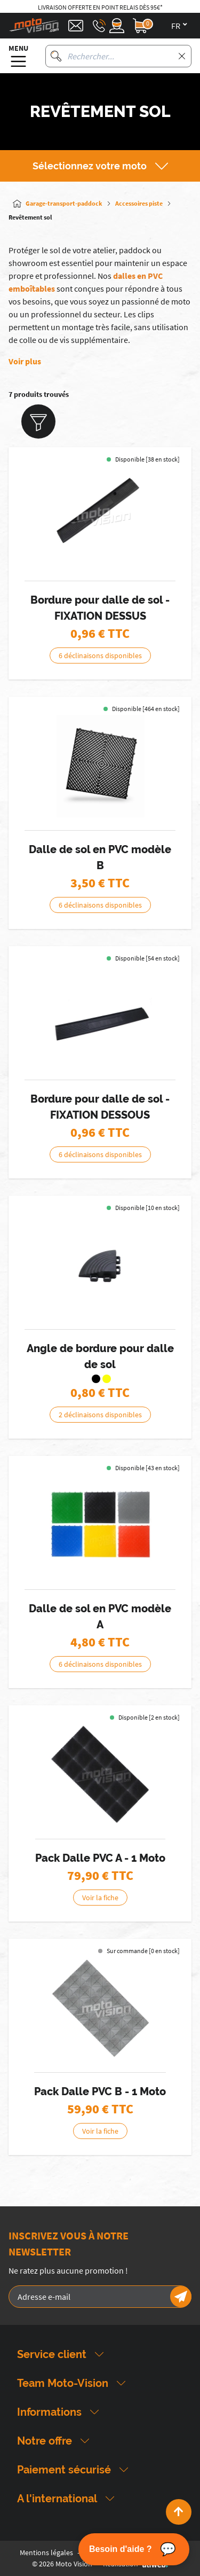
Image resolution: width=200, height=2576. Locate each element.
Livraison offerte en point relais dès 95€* (100, 7)
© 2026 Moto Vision (62, 2564)
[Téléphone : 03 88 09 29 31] (99, 25)
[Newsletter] (180, 2296)
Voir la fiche (100, 1897)
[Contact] (75, 25)
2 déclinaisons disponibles (100, 1414)
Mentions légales (46, 2552)
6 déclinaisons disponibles (100, 655)
